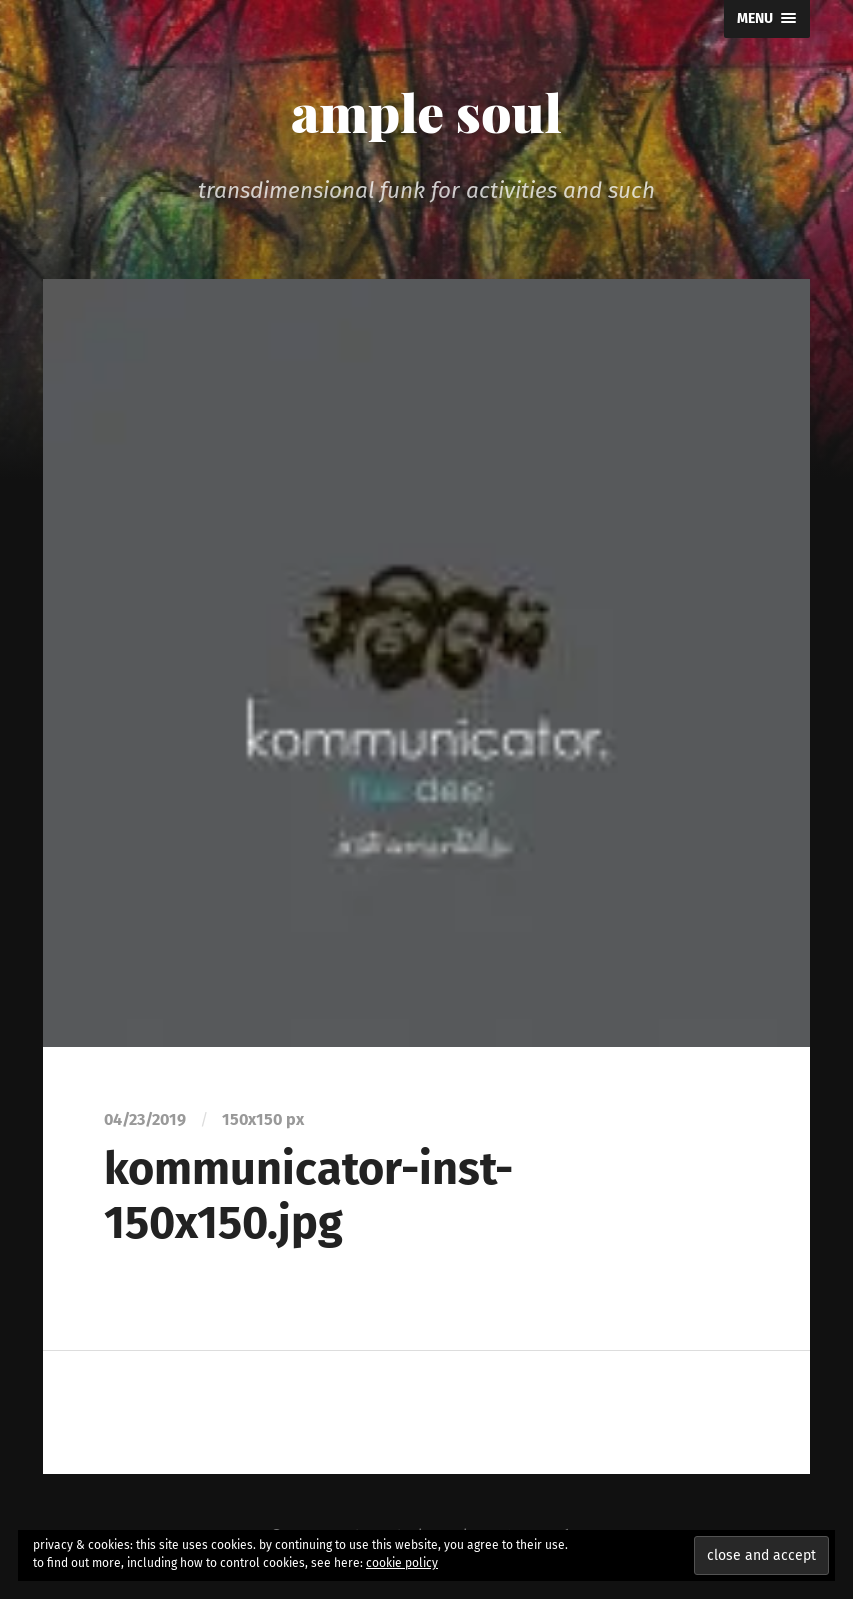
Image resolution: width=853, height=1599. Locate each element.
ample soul (426, 111)
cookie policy (402, 1563)
